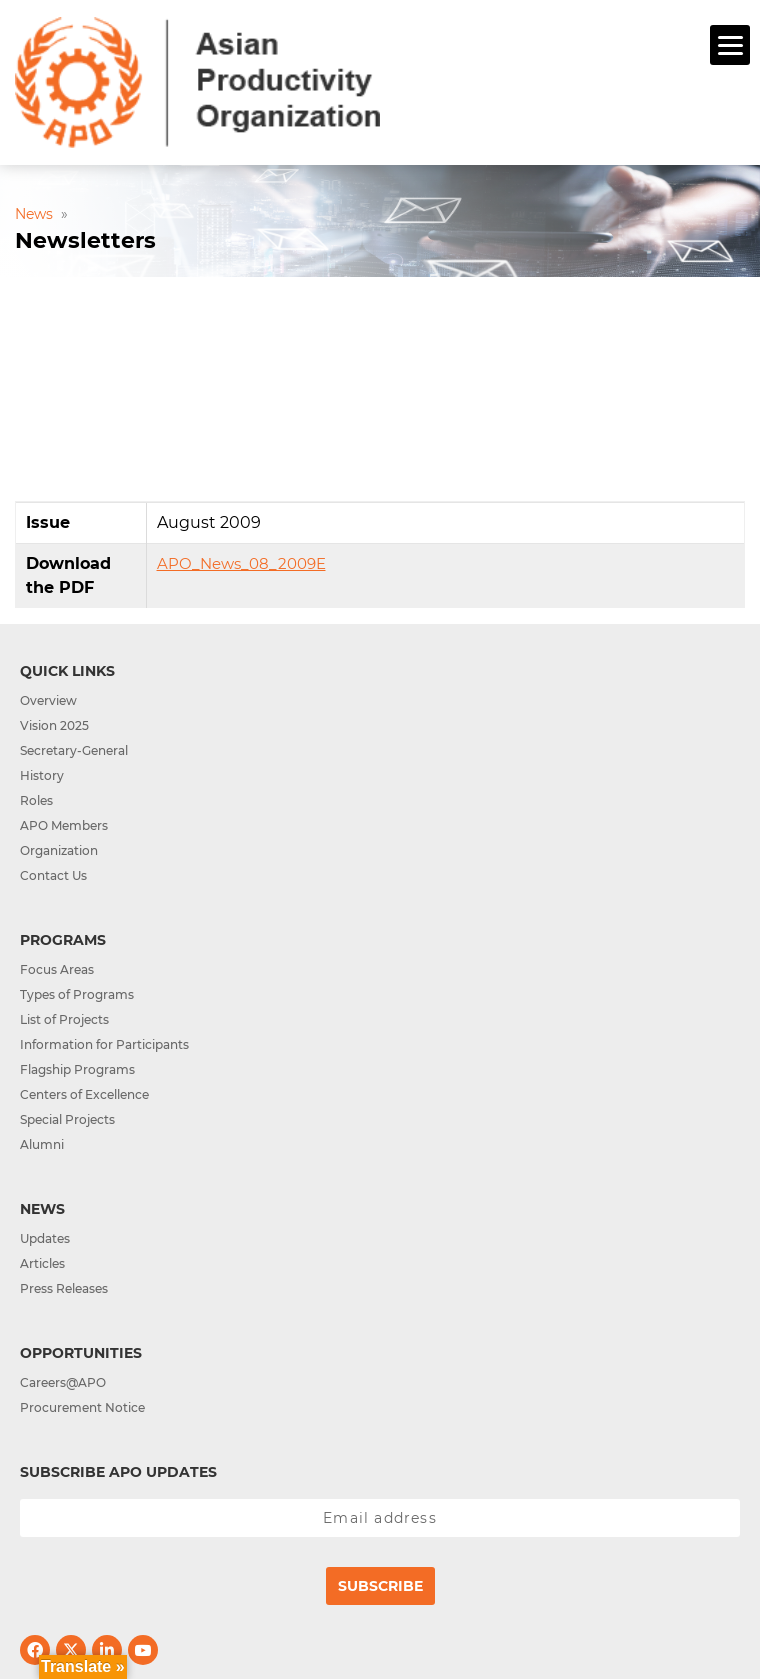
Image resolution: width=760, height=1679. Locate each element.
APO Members (64, 825)
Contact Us (53, 875)
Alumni (42, 1144)
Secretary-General (74, 750)
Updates (45, 1238)
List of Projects (64, 1019)
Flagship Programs (77, 1069)
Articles (42, 1263)
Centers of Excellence (84, 1094)
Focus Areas (57, 969)
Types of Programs (77, 994)
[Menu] (730, 45)
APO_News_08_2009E (241, 563)
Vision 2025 (54, 725)
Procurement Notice (82, 1407)
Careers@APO (63, 1382)
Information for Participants (104, 1044)
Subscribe (380, 1586)
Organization (59, 850)
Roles (36, 800)
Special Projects (67, 1119)
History (42, 775)
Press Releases (64, 1288)
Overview (48, 700)
